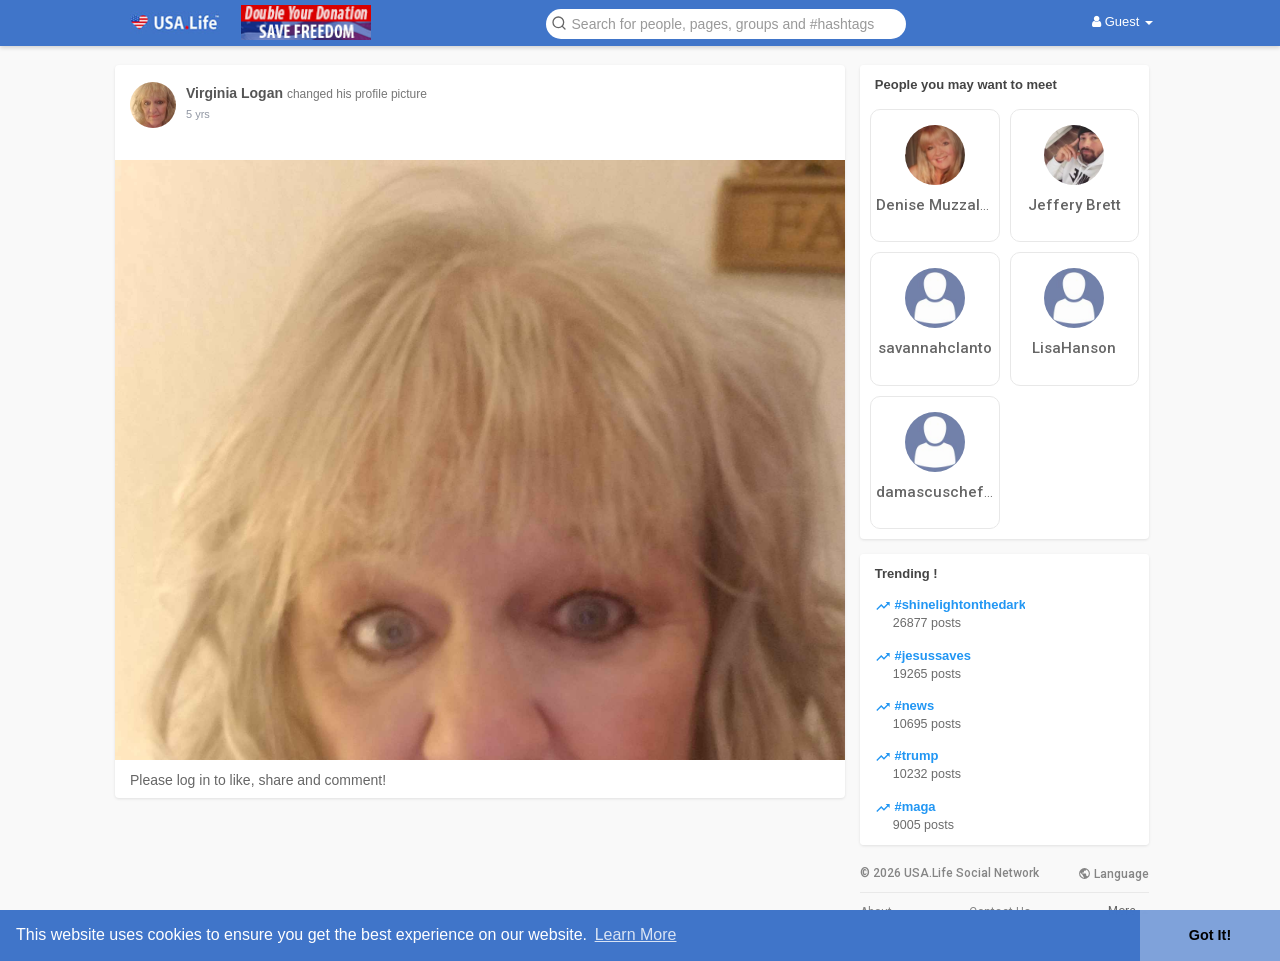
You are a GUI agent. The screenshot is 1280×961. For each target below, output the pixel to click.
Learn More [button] (636, 934)
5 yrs (198, 114)
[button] (726, 22)
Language (1113, 874)
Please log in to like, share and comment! (258, 780)
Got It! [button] (1210, 935)
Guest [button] (1122, 21)
